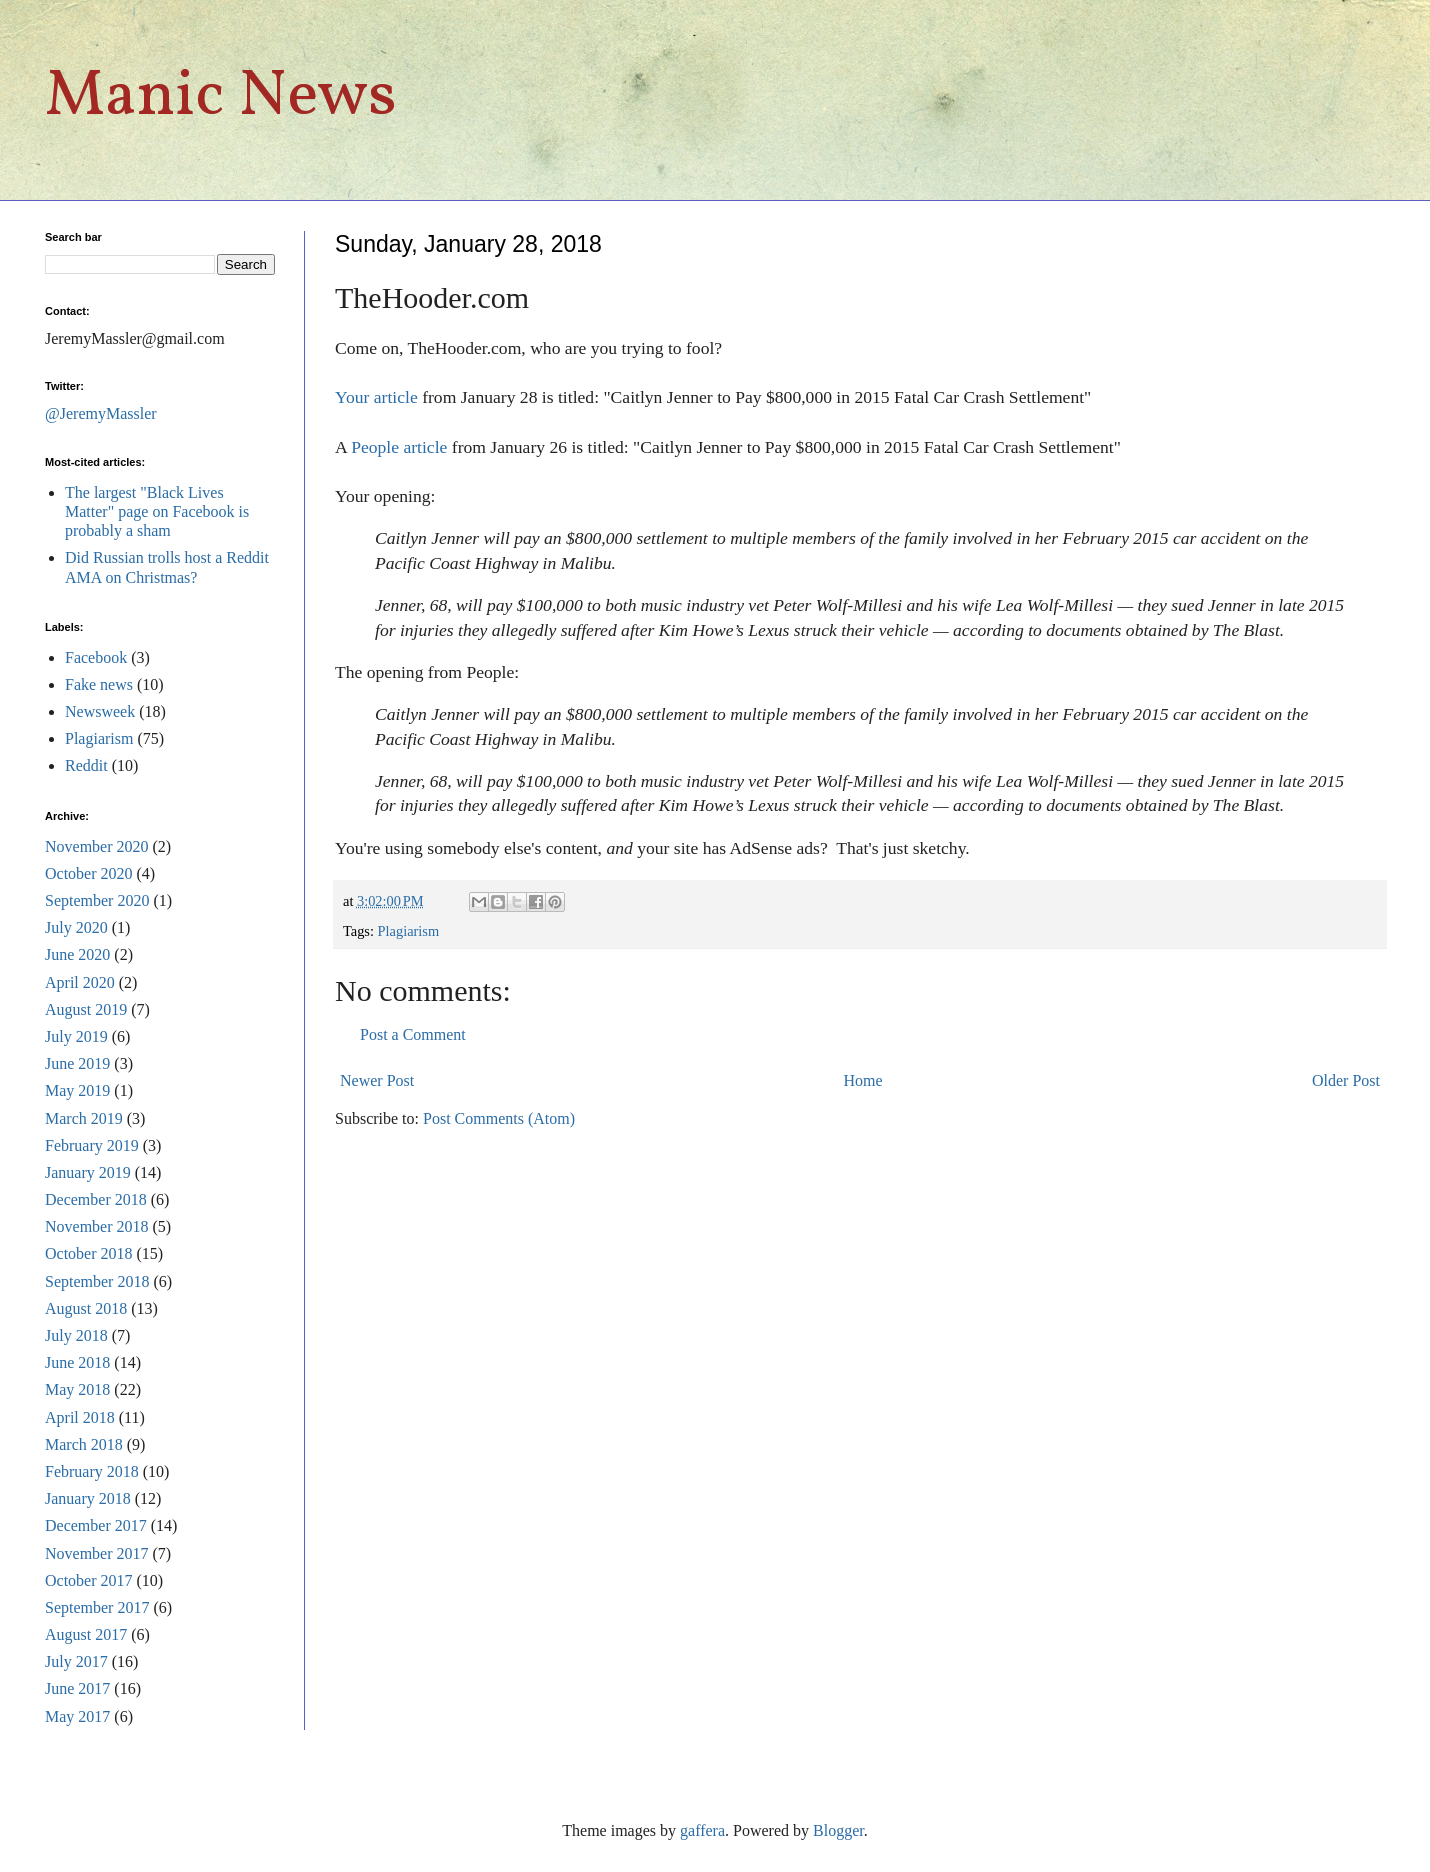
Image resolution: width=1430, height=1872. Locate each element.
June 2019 (77, 1063)
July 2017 (76, 1661)
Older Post (1346, 1080)
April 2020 (80, 982)
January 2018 (88, 1498)
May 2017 (77, 1716)
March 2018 (84, 1444)
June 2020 (77, 954)
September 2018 (97, 1281)
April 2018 (80, 1417)
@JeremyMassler (101, 413)
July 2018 (76, 1335)
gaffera (702, 1830)
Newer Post (377, 1080)
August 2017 (86, 1634)
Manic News (221, 97)
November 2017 (97, 1553)
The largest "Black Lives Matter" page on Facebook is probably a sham (157, 511)
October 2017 (89, 1580)
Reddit (86, 765)
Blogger (838, 1830)
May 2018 (77, 1389)
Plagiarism (409, 931)
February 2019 (92, 1145)
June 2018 (77, 1362)
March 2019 (84, 1118)
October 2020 (89, 873)
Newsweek (100, 711)
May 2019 (77, 1090)
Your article (376, 397)
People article (399, 447)
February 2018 (92, 1471)
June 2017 (77, 1688)
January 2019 (88, 1172)
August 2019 (86, 1009)
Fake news (99, 684)
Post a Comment (413, 1034)
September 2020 (97, 900)
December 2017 (96, 1525)
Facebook (96, 657)
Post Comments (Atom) (499, 1118)
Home (863, 1080)
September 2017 (97, 1607)
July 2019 (76, 1036)
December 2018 (96, 1199)
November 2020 (97, 846)
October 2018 (89, 1253)
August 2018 (86, 1308)
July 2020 (76, 927)
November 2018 (97, 1226)
